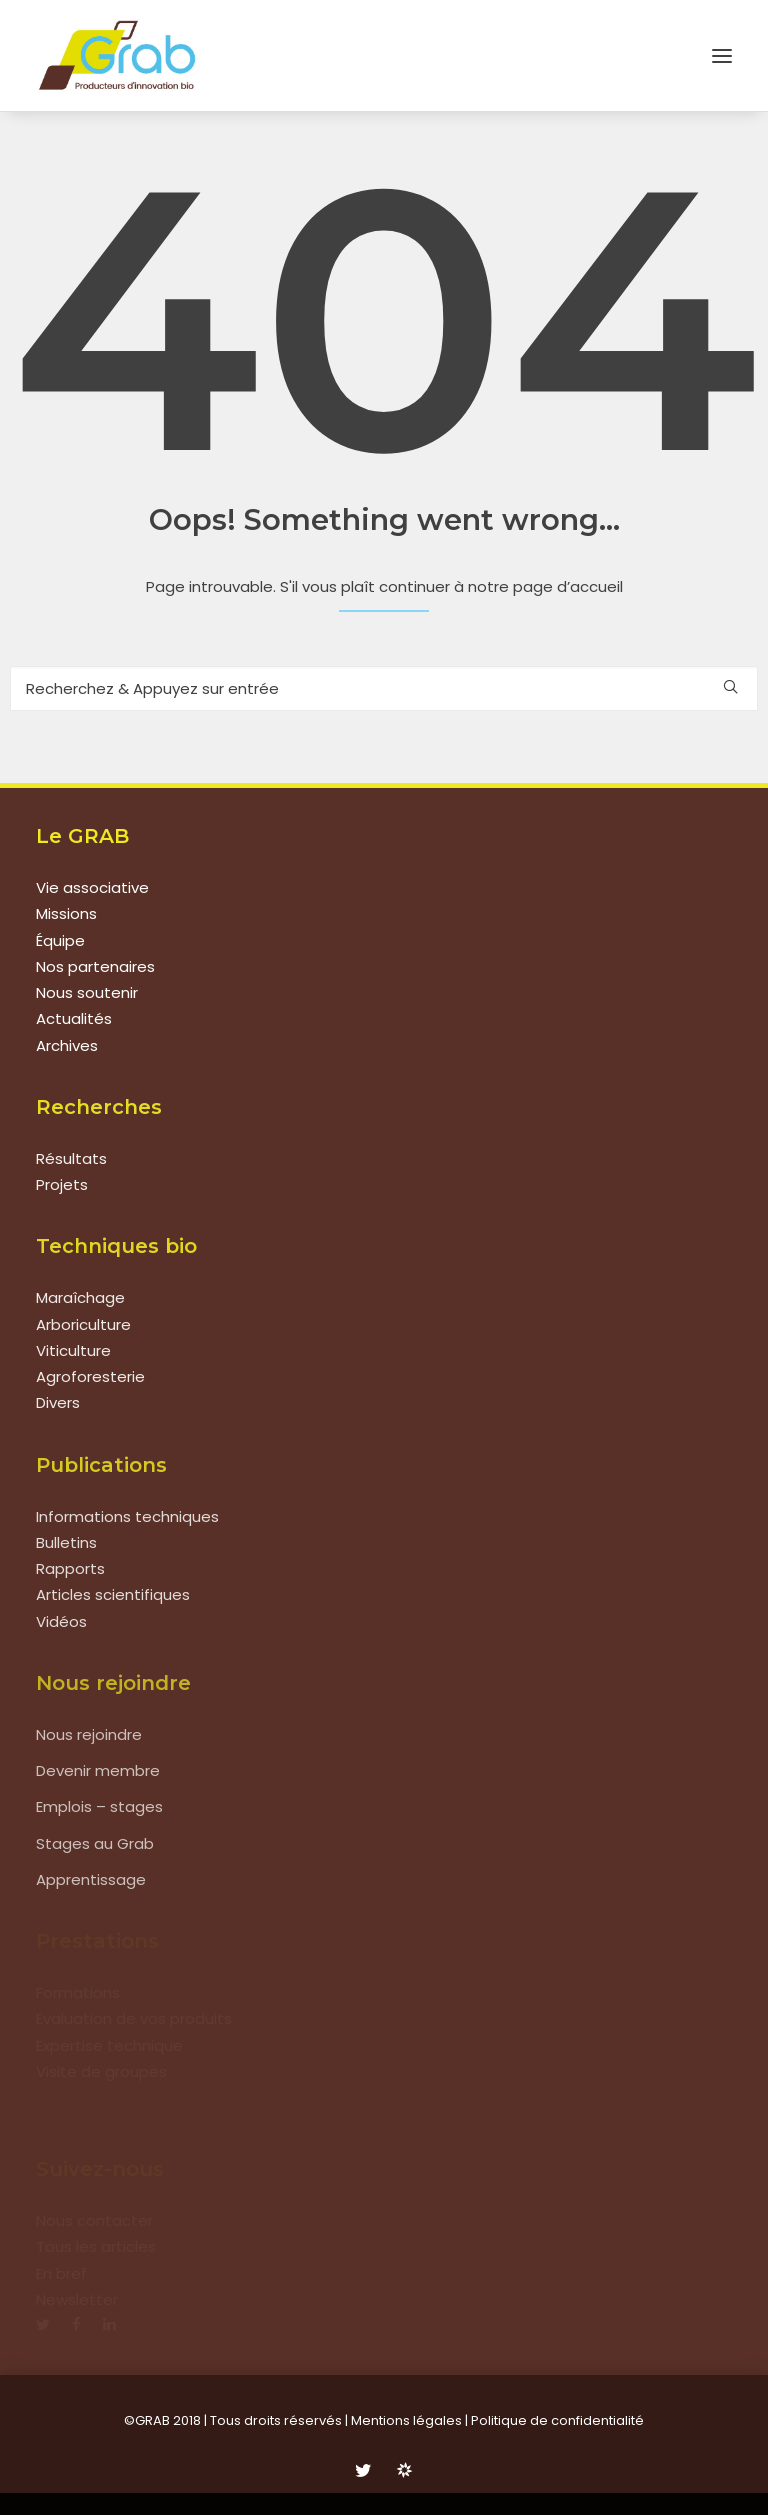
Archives (67, 1045)
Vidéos (61, 1621)
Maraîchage (80, 1297)
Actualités (74, 1018)
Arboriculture (83, 1324)
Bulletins (66, 1542)
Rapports (70, 1568)
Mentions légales (406, 2420)
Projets (62, 1184)
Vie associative (92, 887)
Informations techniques (127, 1516)
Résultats (71, 1158)
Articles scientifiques (113, 1594)
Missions (66, 913)
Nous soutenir (87, 992)
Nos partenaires (95, 966)
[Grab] (117, 55)
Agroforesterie (90, 1376)
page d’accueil (568, 586)
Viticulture (73, 1350)
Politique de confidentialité (557, 2420)
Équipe (60, 940)
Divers (58, 1402)
